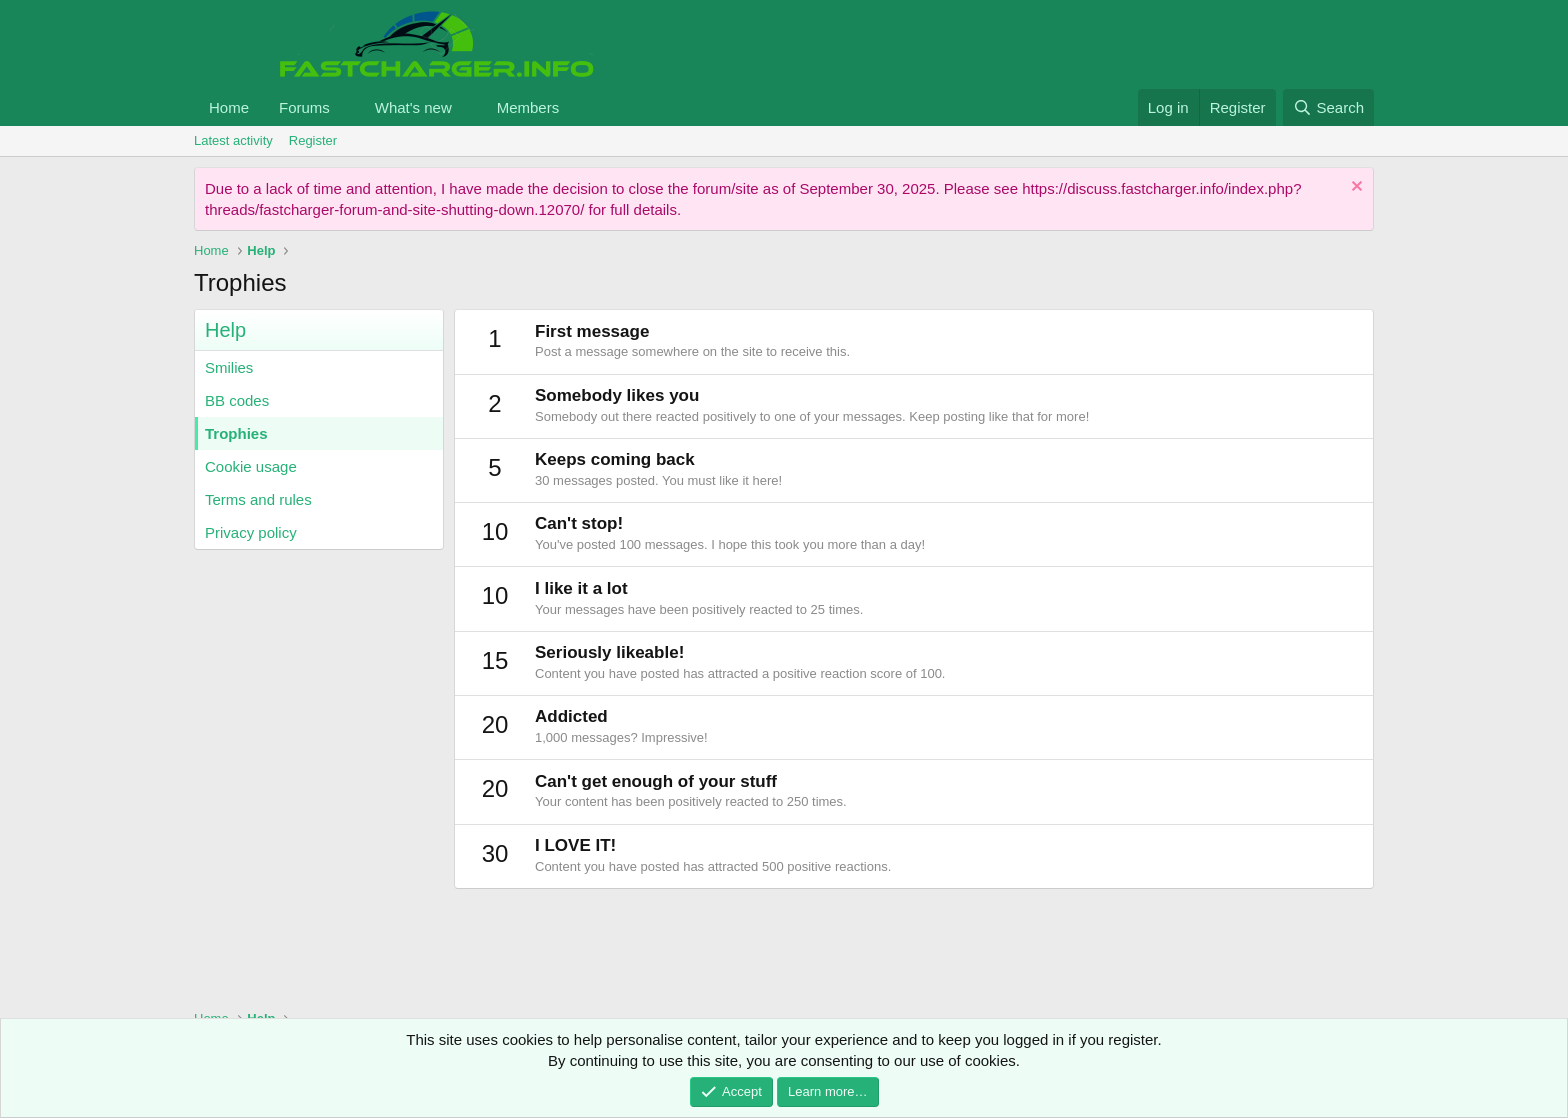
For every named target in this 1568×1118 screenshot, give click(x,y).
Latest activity (233, 140)
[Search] (1328, 107)
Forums (304, 107)
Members (528, 107)
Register (313, 140)
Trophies (236, 433)
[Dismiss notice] (1354, 188)
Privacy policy (251, 532)
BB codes (237, 400)
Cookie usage (251, 466)
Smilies (229, 367)
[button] (346, 107)
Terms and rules (258, 499)
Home (229, 107)
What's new (413, 107)
